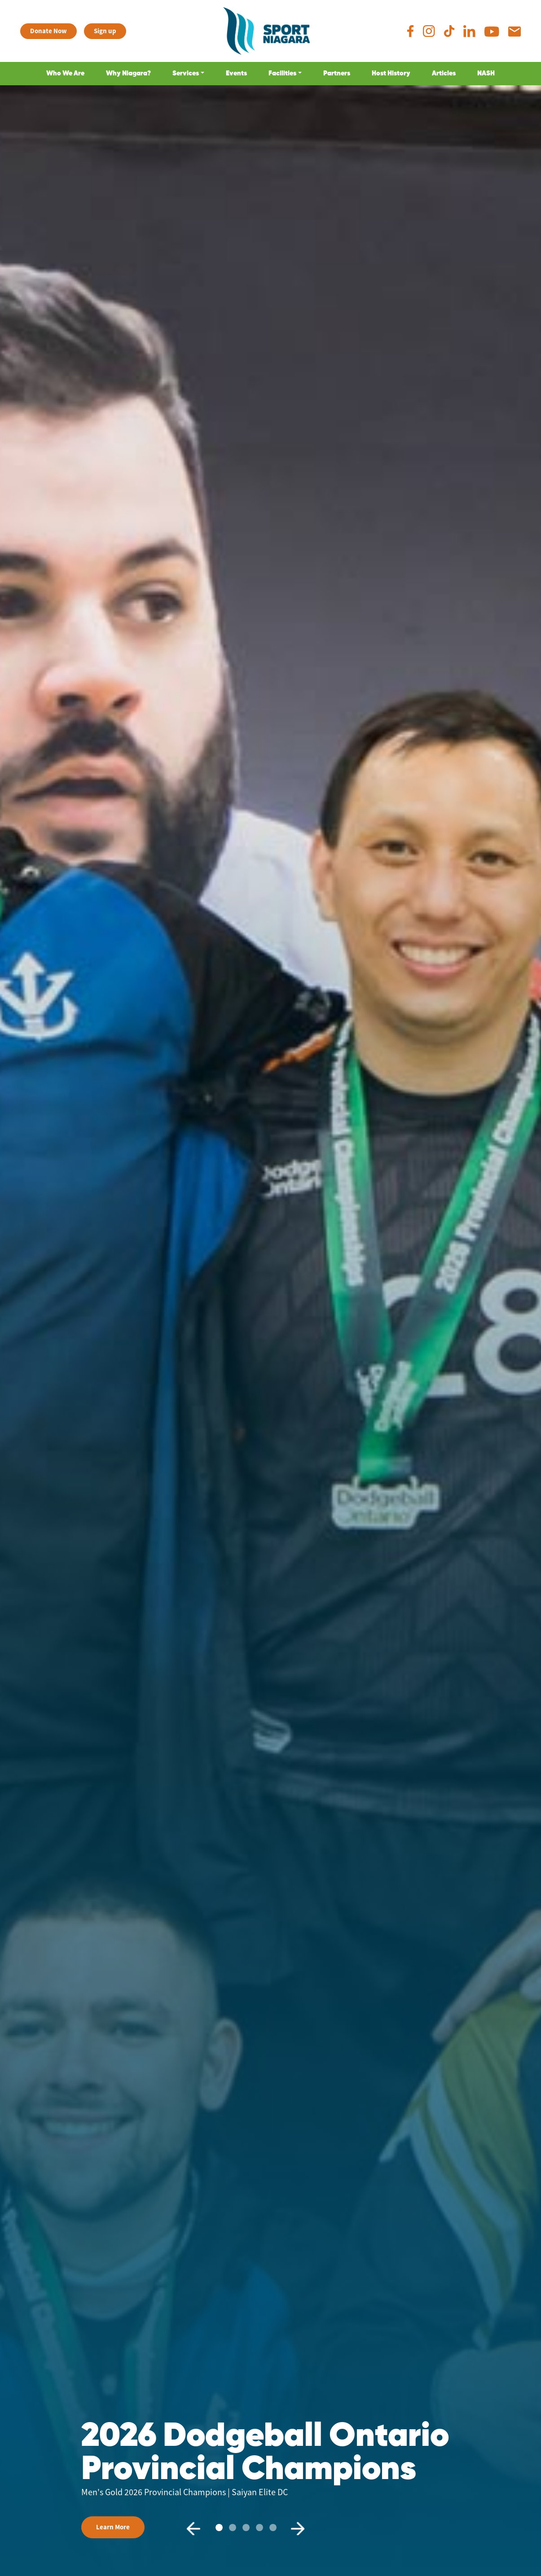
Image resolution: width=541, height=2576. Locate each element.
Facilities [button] (282, 73)
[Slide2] (246, 2527)
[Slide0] (219, 2527)
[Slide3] (259, 2527)
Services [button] (185, 73)
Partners (336, 73)
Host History (391, 73)
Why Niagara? (128, 73)
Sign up (105, 30)
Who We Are (65, 73)
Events (236, 73)
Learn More (113, 2527)
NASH (486, 73)
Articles (444, 73)
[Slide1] (232, 2527)
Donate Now (48, 30)
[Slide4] (273, 2527)
